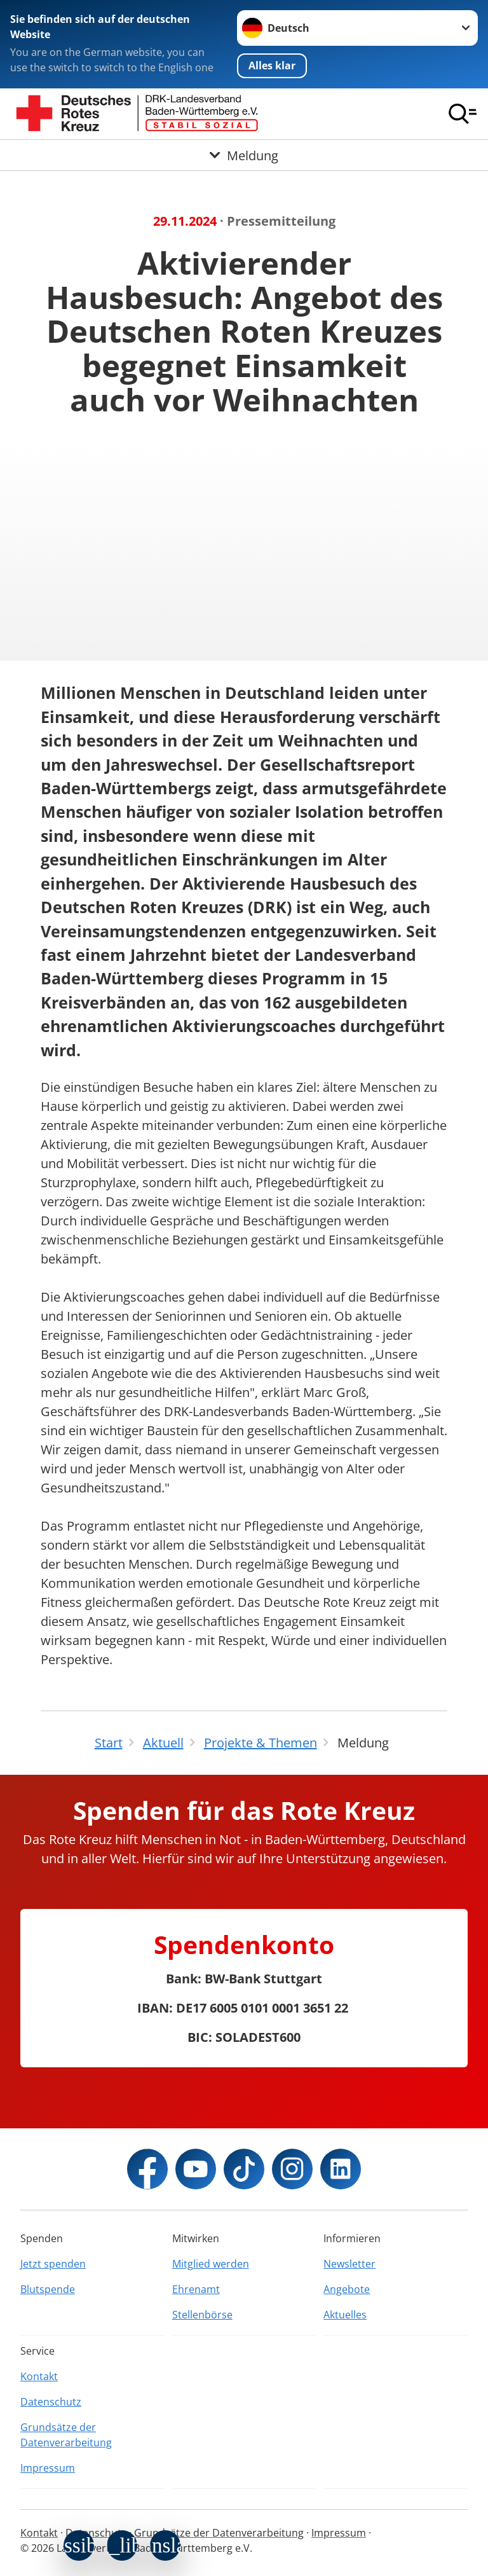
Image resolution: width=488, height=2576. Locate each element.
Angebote (346, 2289)
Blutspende (47, 2289)
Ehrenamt (196, 2289)
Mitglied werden (210, 2264)
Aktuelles (345, 2315)
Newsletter (349, 2264)
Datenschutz (50, 2402)
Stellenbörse (202, 2315)
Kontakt (39, 2376)
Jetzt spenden (53, 2264)
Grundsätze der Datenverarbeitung (66, 2434)
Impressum (47, 2468)
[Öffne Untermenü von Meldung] (244, 155)
